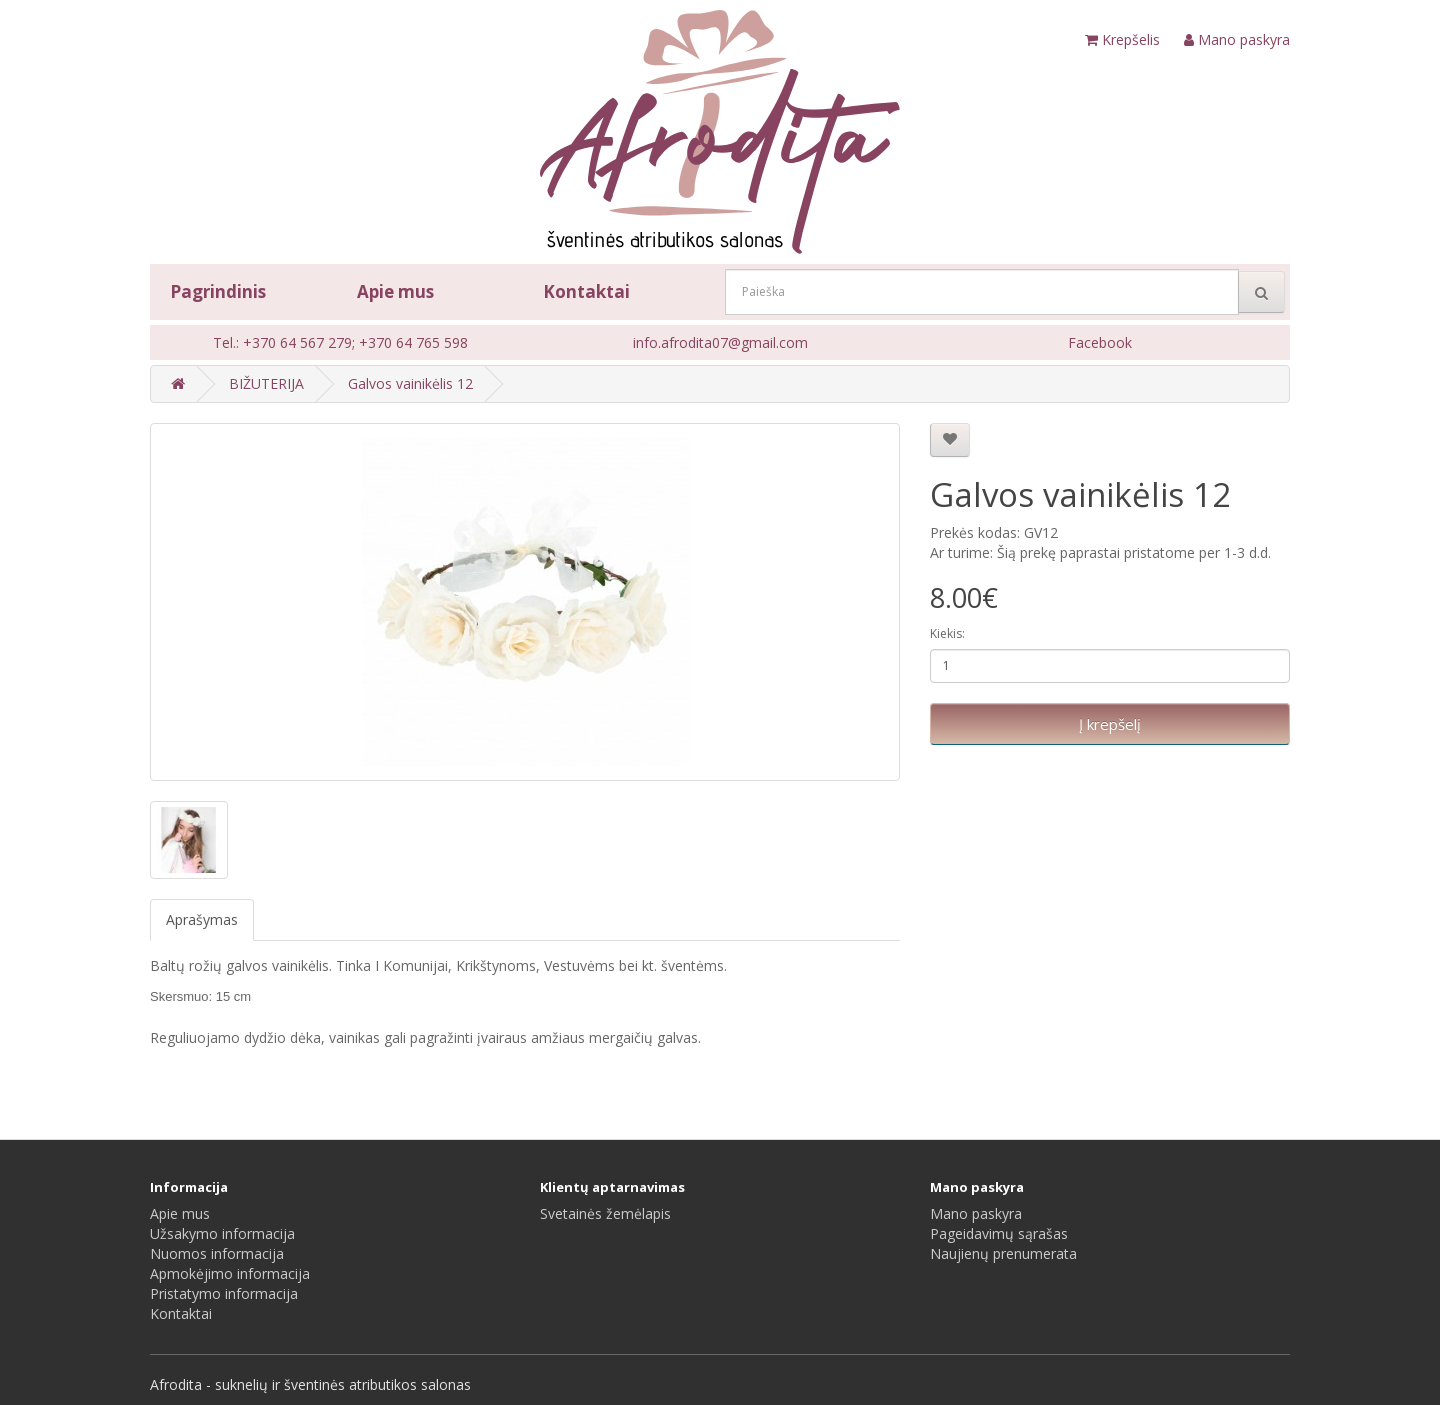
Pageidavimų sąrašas (999, 1233)
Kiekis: (947, 633)
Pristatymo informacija (224, 1293)
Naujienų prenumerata (1003, 1253)
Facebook (1100, 342)
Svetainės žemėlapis (605, 1213)
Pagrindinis (218, 291)
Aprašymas (202, 919)
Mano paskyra (976, 1213)
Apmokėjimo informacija (230, 1273)
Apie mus (395, 291)
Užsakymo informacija (222, 1233)
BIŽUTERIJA (266, 383)
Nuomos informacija (217, 1253)
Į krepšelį (1110, 724)
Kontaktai (586, 291)
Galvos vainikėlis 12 (410, 383)
